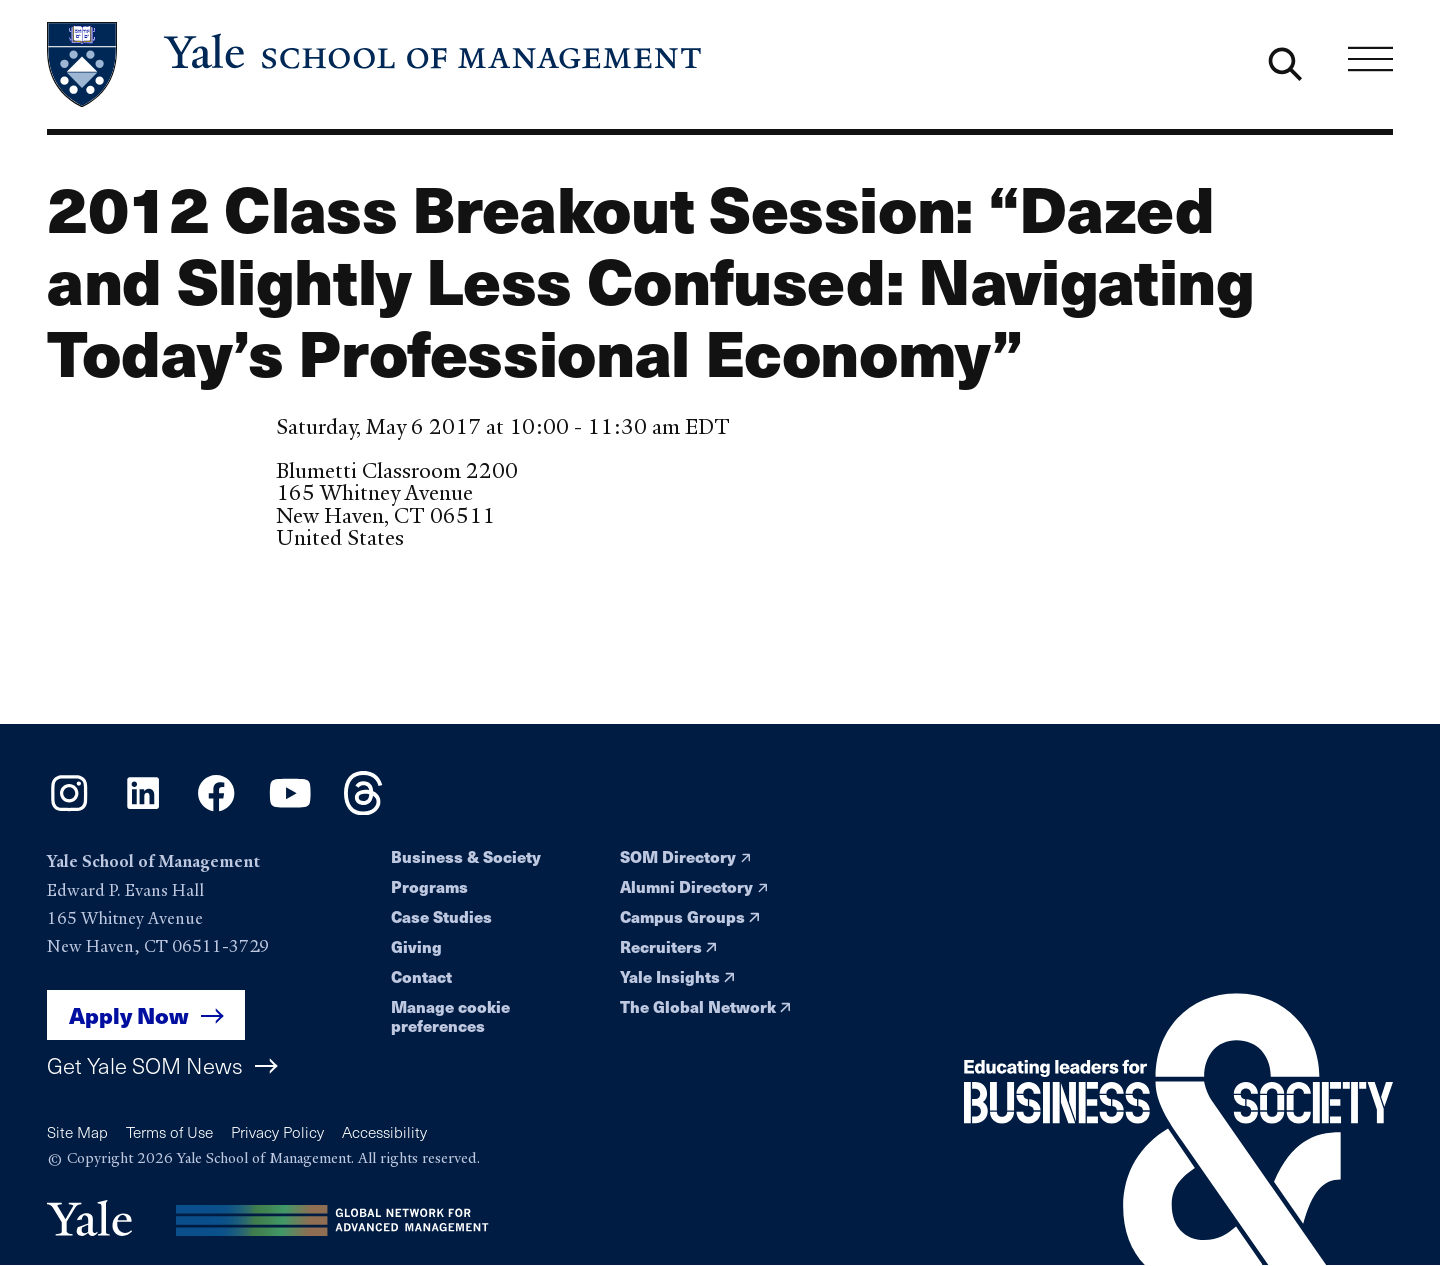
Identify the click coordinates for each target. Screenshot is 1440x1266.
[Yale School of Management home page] (376, 65)
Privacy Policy (277, 1131)
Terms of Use (169, 1131)
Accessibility (384, 1131)
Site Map (77, 1131)
